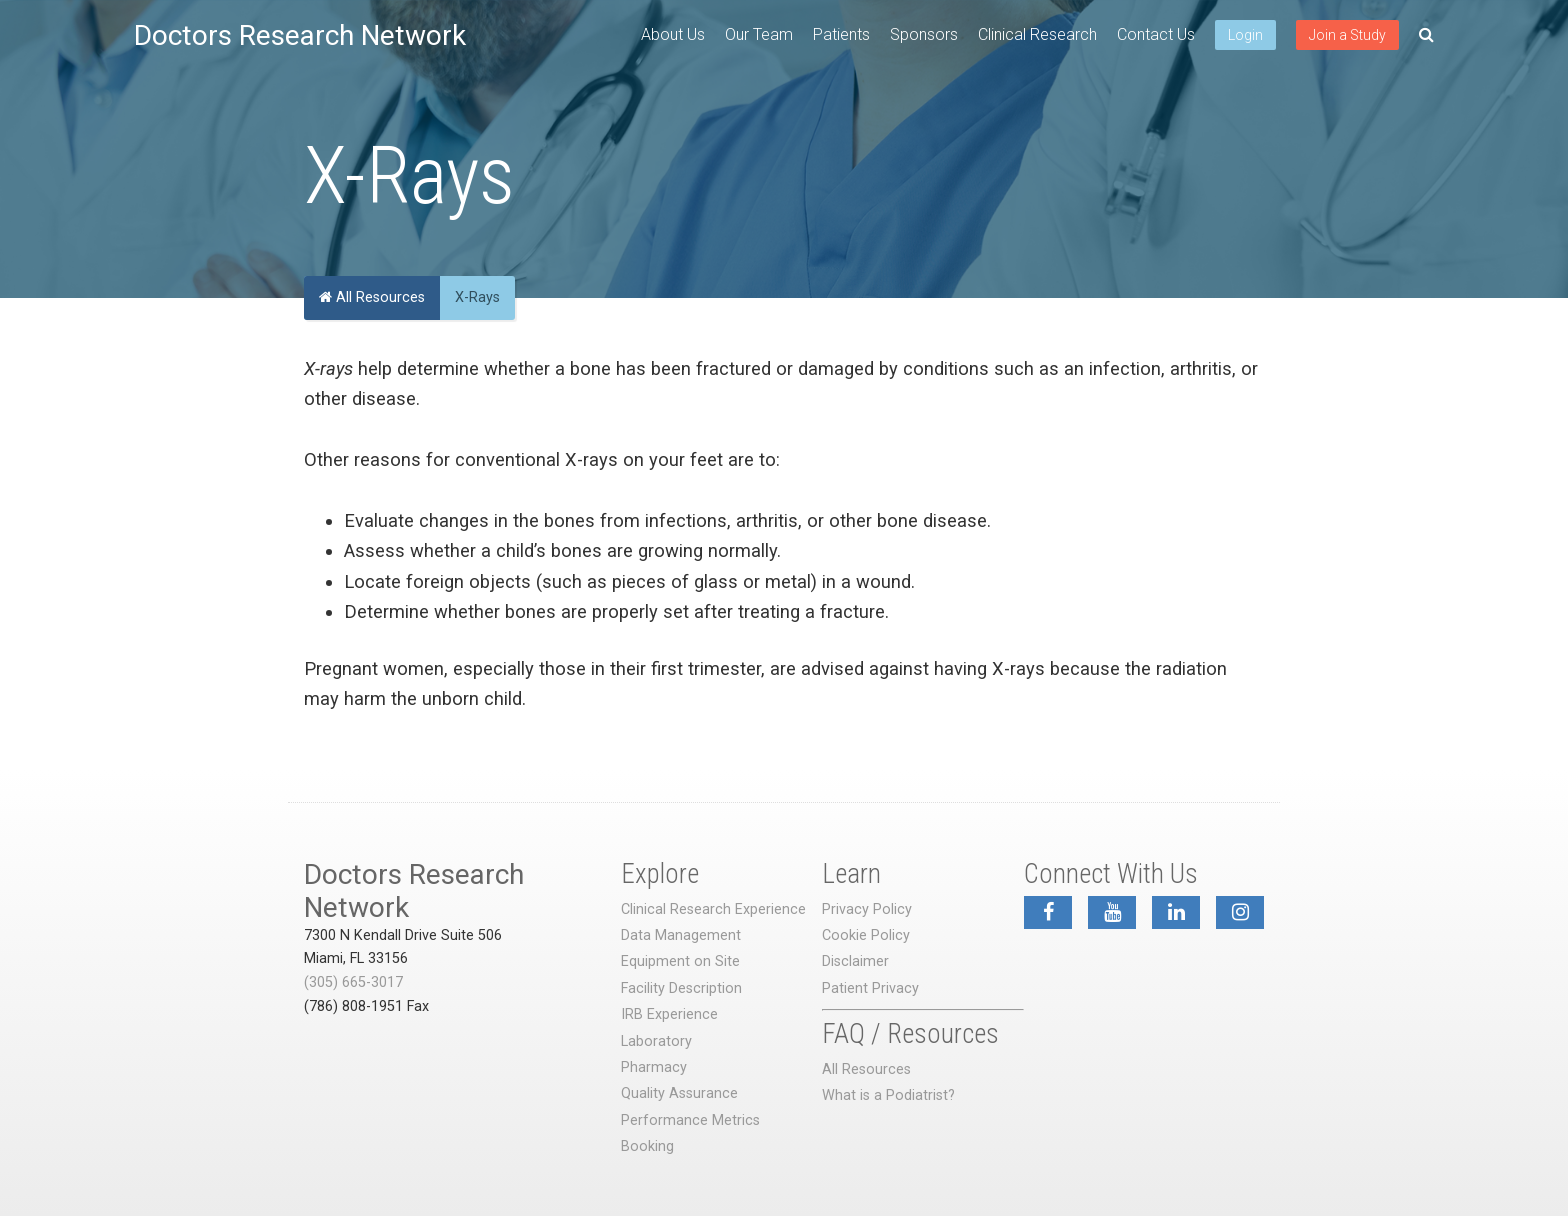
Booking (647, 1146)
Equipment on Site (680, 961)
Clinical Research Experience (713, 909)
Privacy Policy (867, 909)
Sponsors (924, 34)
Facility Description (681, 988)
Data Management (681, 935)
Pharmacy (654, 1067)
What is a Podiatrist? (888, 1095)
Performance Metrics (690, 1120)
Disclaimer (855, 961)
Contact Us (1156, 34)
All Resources (372, 297)
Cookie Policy (866, 935)
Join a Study (1347, 35)
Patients (841, 34)
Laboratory (656, 1041)
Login (1245, 35)
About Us (673, 34)
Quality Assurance (679, 1093)
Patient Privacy (870, 988)
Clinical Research (1037, 34)
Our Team (759, 34)
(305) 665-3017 (353, 982)
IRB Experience (669, 1014)
